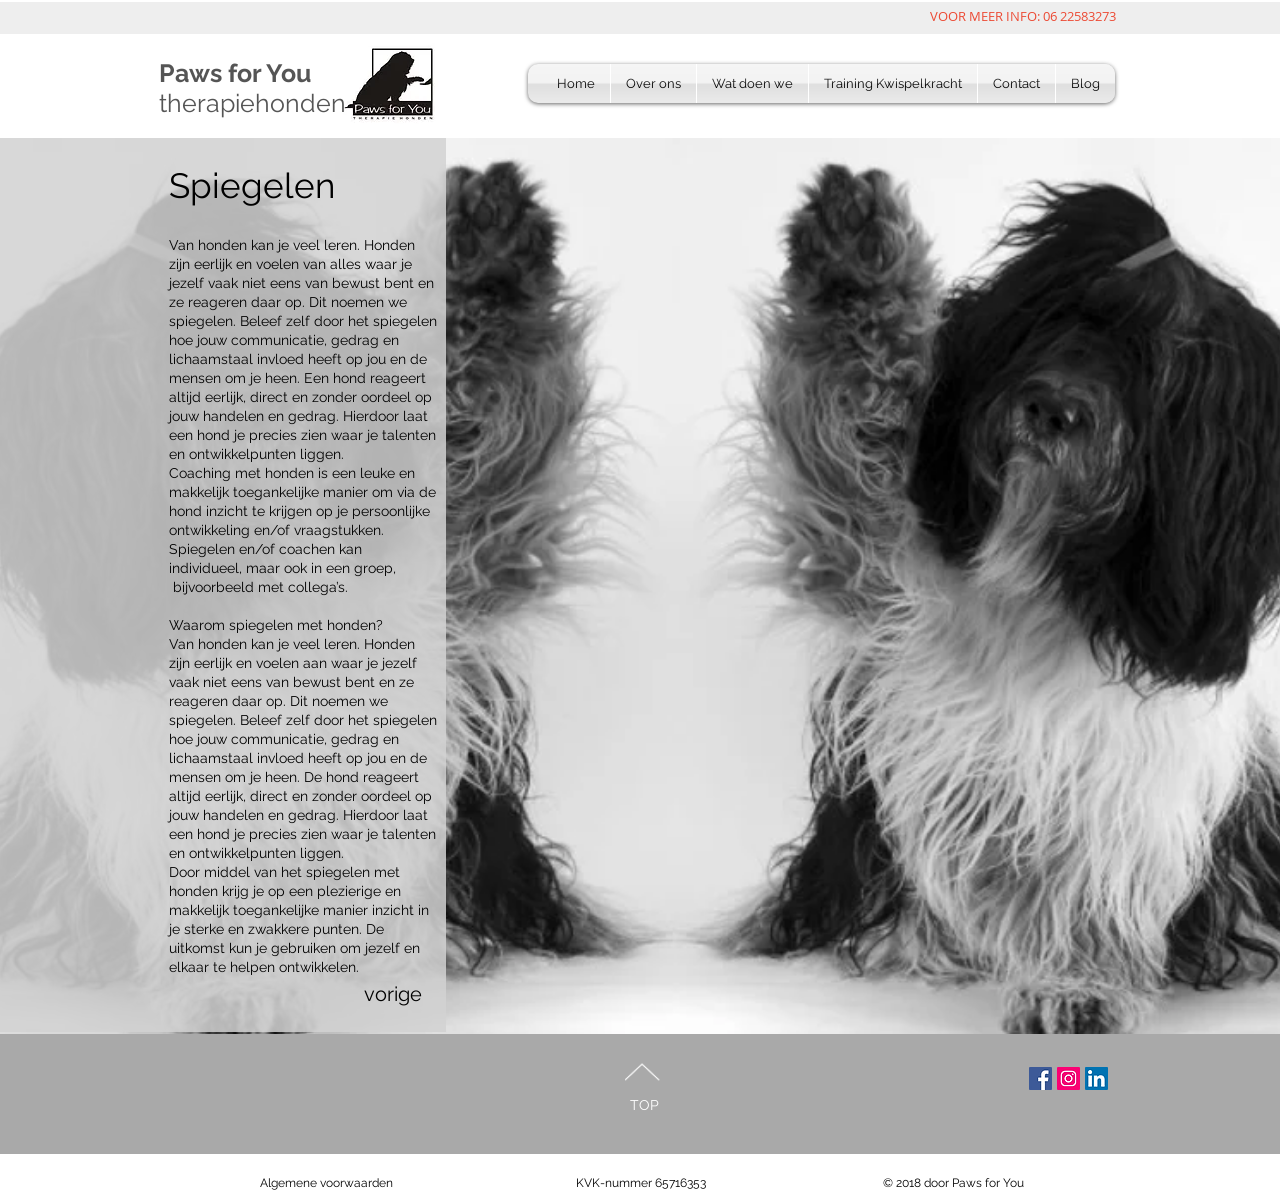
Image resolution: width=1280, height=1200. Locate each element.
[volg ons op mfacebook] (1040, 1078)
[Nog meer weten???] (1096, 1078)
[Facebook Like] (284, 1109)
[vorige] (417, 994)
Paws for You (235, 73)
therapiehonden (252, 103)
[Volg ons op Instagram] (1068, 1078)
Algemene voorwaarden (326, 1183)
